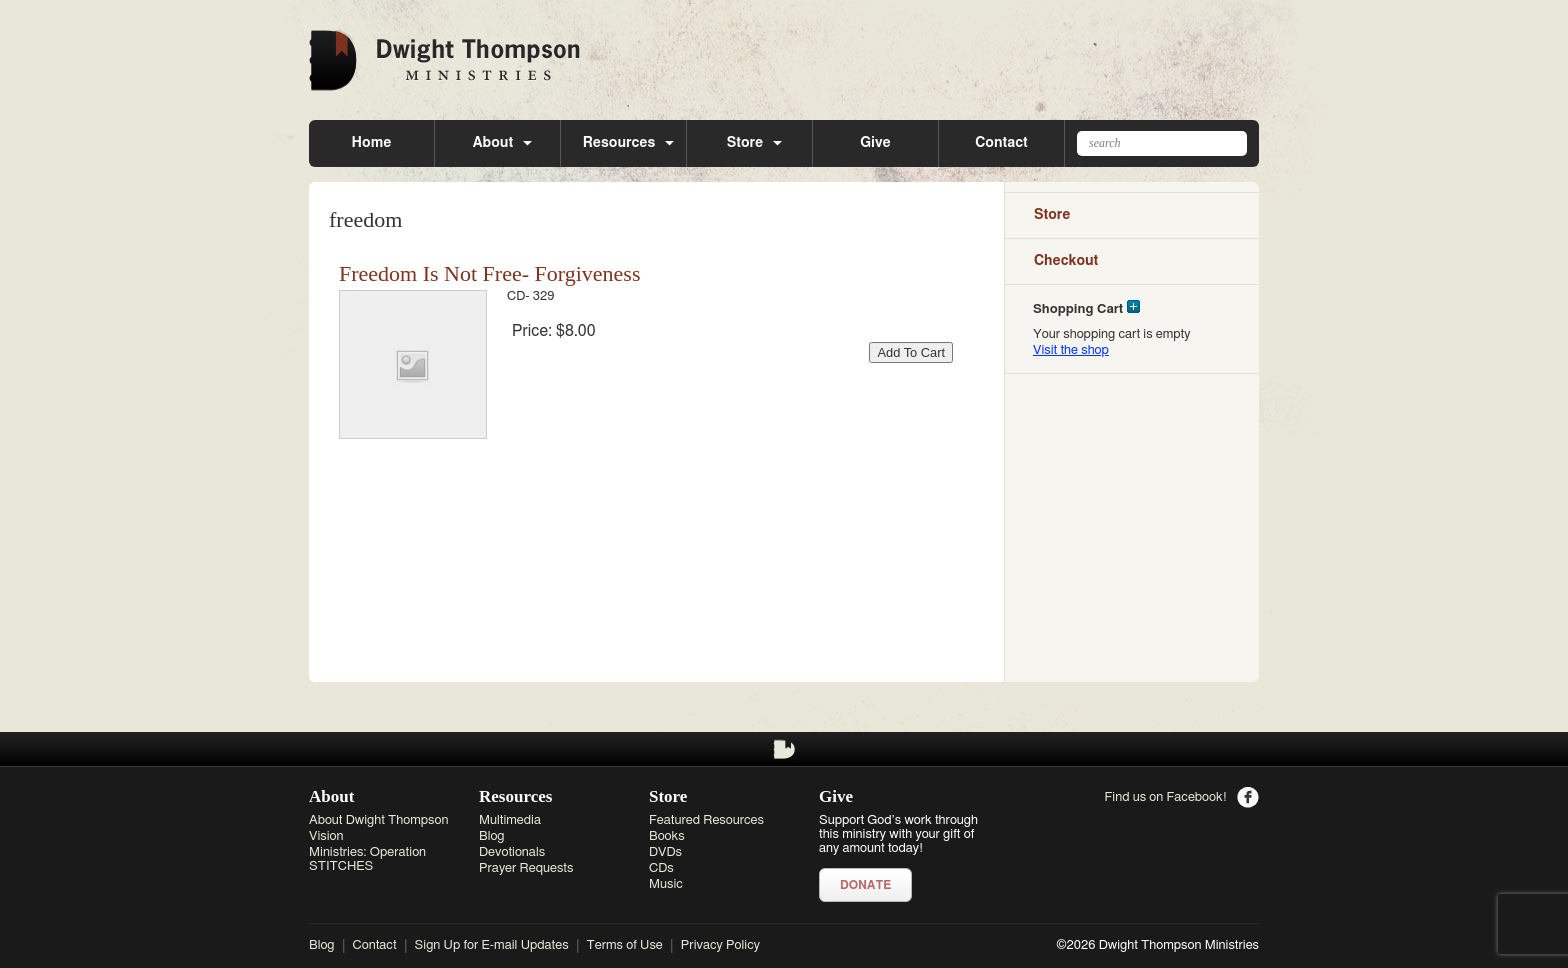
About (493, 143)
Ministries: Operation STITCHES (367, 859)
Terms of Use (625, 945)
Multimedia (510, 820)
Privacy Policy (720, 945)
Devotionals (512, 852)
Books (667, 836)
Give (875, 143)
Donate (865, 885)
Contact (1001, 143)
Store (745, 143)
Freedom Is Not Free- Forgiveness (489, 273)
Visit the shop (1071, 350)
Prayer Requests (526, 868)
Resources (619, 143)
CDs (661, 868)
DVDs (665, 852)
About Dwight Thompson (378, 820)
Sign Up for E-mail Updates (492, 945)
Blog (492, 836)
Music (666, 884)
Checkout (1066, 261)
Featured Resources (706, 820)
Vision (326, 836)
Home (372, 143)
